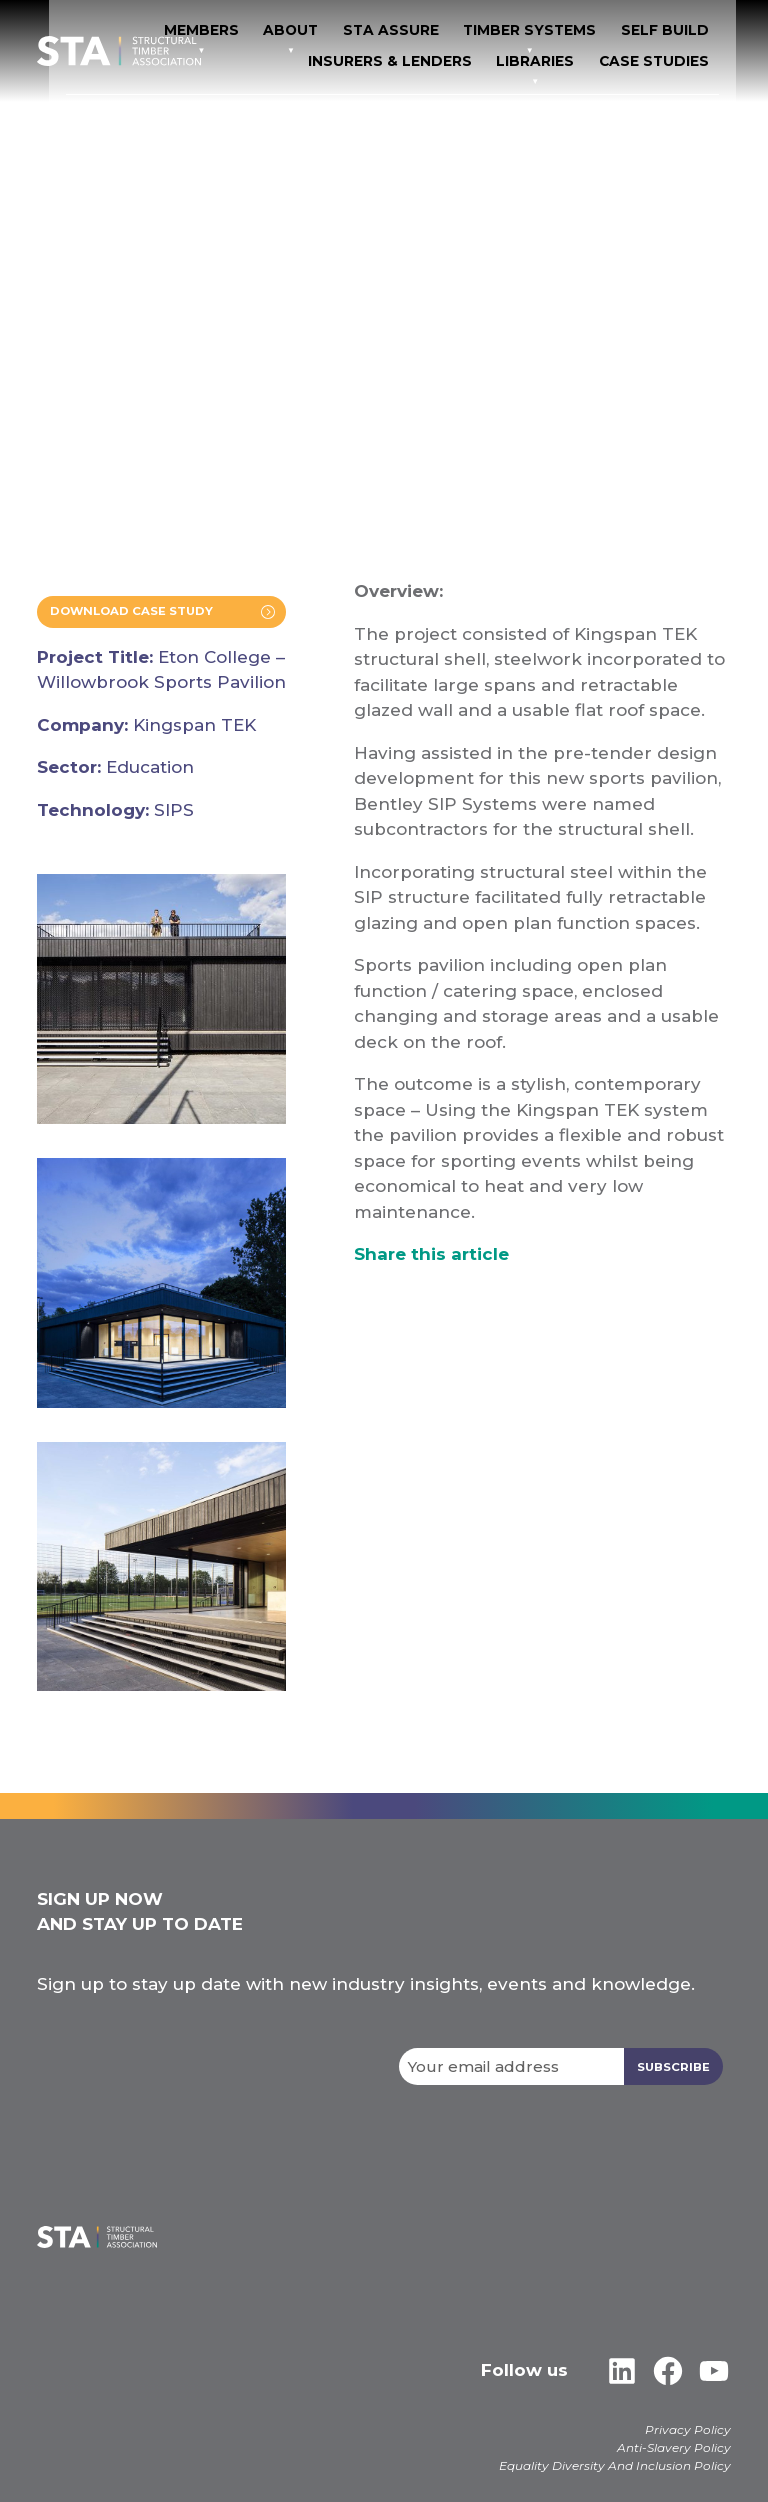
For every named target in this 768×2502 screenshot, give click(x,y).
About (465, 31)
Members (385, 31)
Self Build (317, 59)
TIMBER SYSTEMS (673, 31)
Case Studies (683, 59)
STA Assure (552, 31)
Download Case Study (138, 612)
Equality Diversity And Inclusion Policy (615, 2466)
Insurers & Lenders (450, 59)
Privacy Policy (688, 2430)
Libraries (578, 59)
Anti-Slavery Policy (674, 2448)
